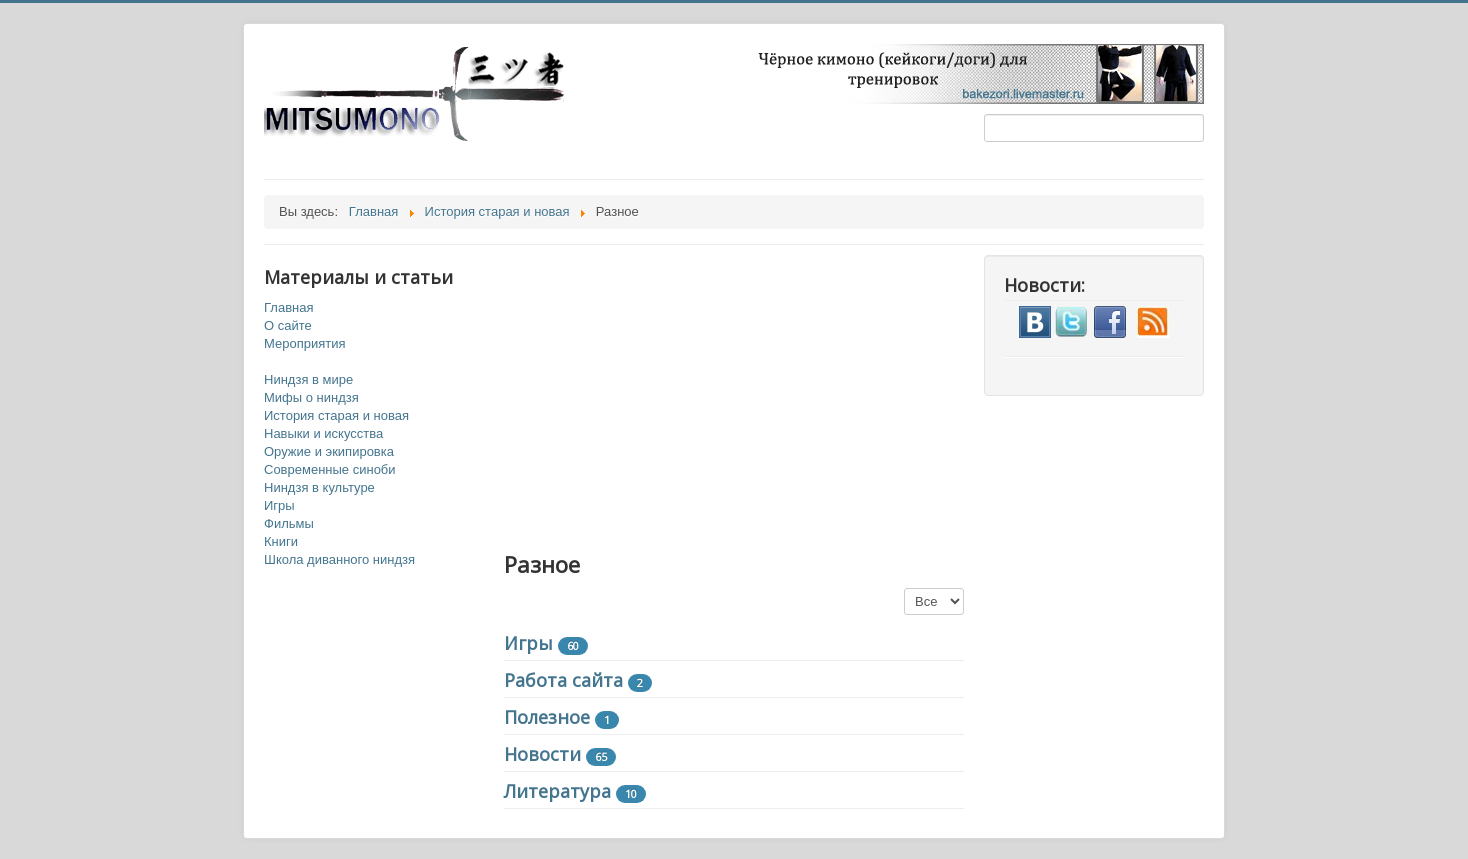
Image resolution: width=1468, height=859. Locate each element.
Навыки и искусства (323, 433)
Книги (281, 541)
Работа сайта (563, 680)
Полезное (547, 717)
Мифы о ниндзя (311, 397)
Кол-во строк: (904, 588)
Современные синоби (330, 469)
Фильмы (289, 523)
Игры (279, 505)
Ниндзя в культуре (319, 487)
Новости (542, 754)
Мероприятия (305, 343)
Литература (557, 791)
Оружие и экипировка (329, 451)
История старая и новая (336, 415)
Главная (288, 307)
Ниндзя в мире (308, 379)
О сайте (288, 325)
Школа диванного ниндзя (339, 559)
